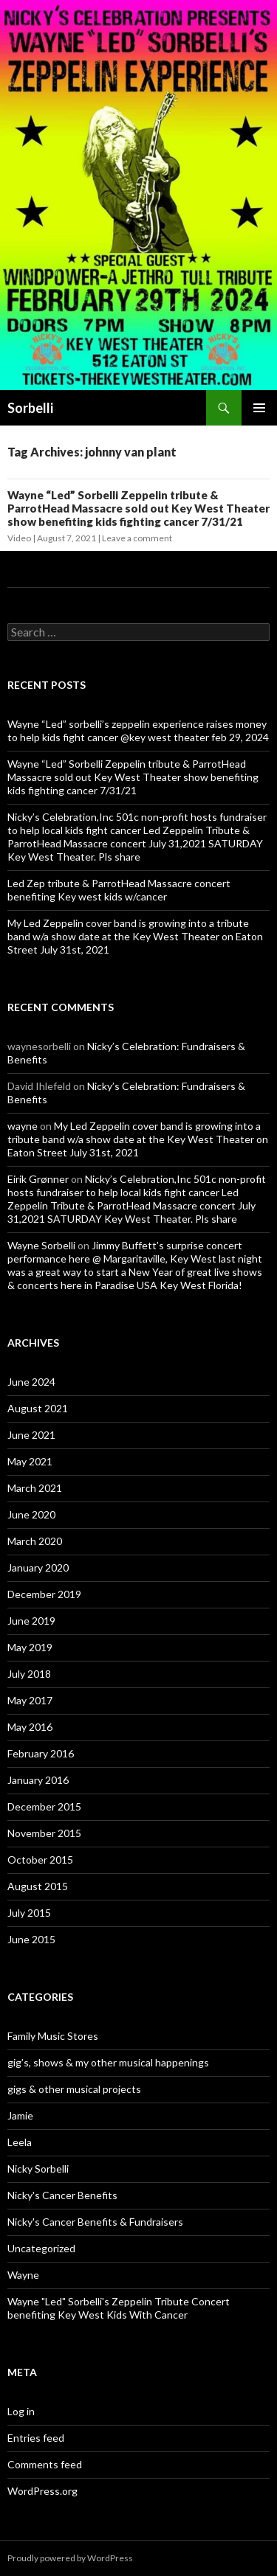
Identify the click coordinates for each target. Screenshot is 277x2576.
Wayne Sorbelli (41, 1245)
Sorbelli (30, 408)
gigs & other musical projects (74, 2089)
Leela (19, 2142)
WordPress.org (42, 2491)
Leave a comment (137, 538)
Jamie (20, 2115)
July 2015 (29, 1912)
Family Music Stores (52, 2036)
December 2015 (44, 1806)
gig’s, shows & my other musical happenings (108, 2062)
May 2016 (29, 1727)
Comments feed (44, 2464)
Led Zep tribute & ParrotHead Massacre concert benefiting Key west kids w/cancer (118, 890)
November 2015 (44, 1833)
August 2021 (37, 1408)
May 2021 (29, 1461)
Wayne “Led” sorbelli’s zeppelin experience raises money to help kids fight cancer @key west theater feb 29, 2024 (138, 730)
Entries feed (35, 2437)
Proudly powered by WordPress (70, 2557)
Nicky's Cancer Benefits (62, 2195)
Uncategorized (41, 2248)
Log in (21, 2411)
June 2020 (31, 1514)
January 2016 (38, 1780)
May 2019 (29, 1647)
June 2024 (31, 1381)
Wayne (23, 2274)
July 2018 (29, 1673)
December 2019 (44, 1594)
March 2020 (34, 1541)
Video (19, 538)
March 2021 (34, 1488)
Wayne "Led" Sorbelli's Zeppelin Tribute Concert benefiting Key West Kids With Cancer (118, 2308)
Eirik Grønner (38, 1179)
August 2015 (37, 1886)
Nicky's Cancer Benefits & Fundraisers (95, 2221)
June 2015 (31, 1939)
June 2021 (31, 1434)
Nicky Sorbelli (38, 2168)
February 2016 (40, 1753)
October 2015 (40, 1859)
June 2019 (31, 1620)
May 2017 (29, 1700)
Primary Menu (259, 408)
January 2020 (38, 1567)
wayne (22, 1125)
